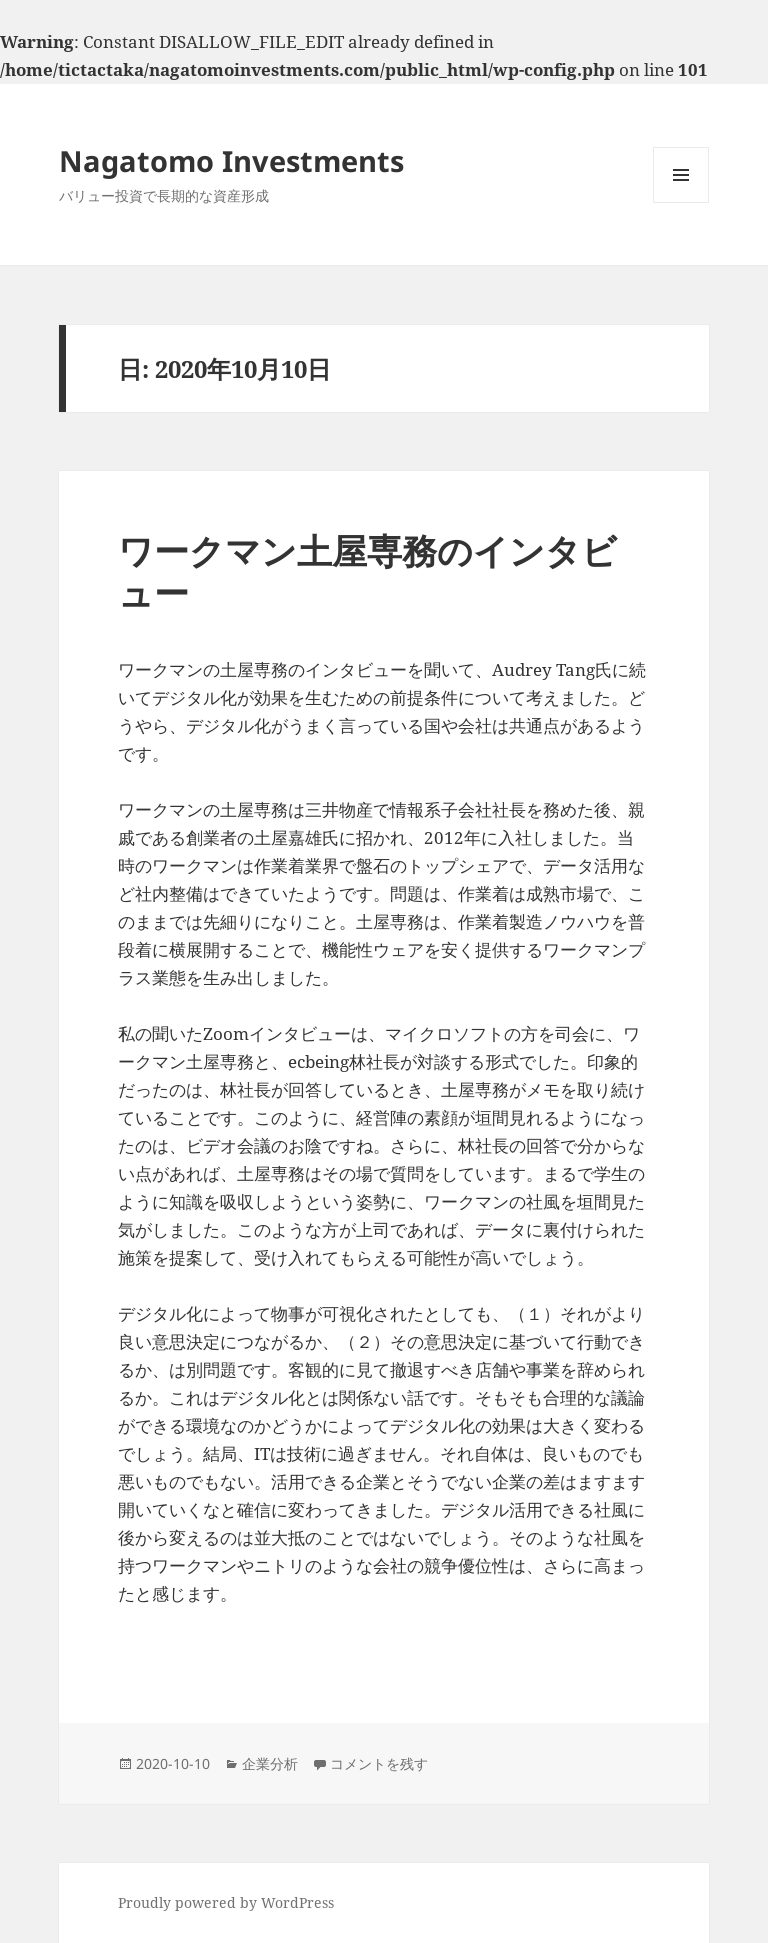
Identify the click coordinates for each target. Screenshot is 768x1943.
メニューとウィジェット (681, 202)
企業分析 (270, 1763)
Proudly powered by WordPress (226, 1902)
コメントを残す (379, 1763)
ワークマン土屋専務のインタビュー (367, 571)
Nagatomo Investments (231, 160)
